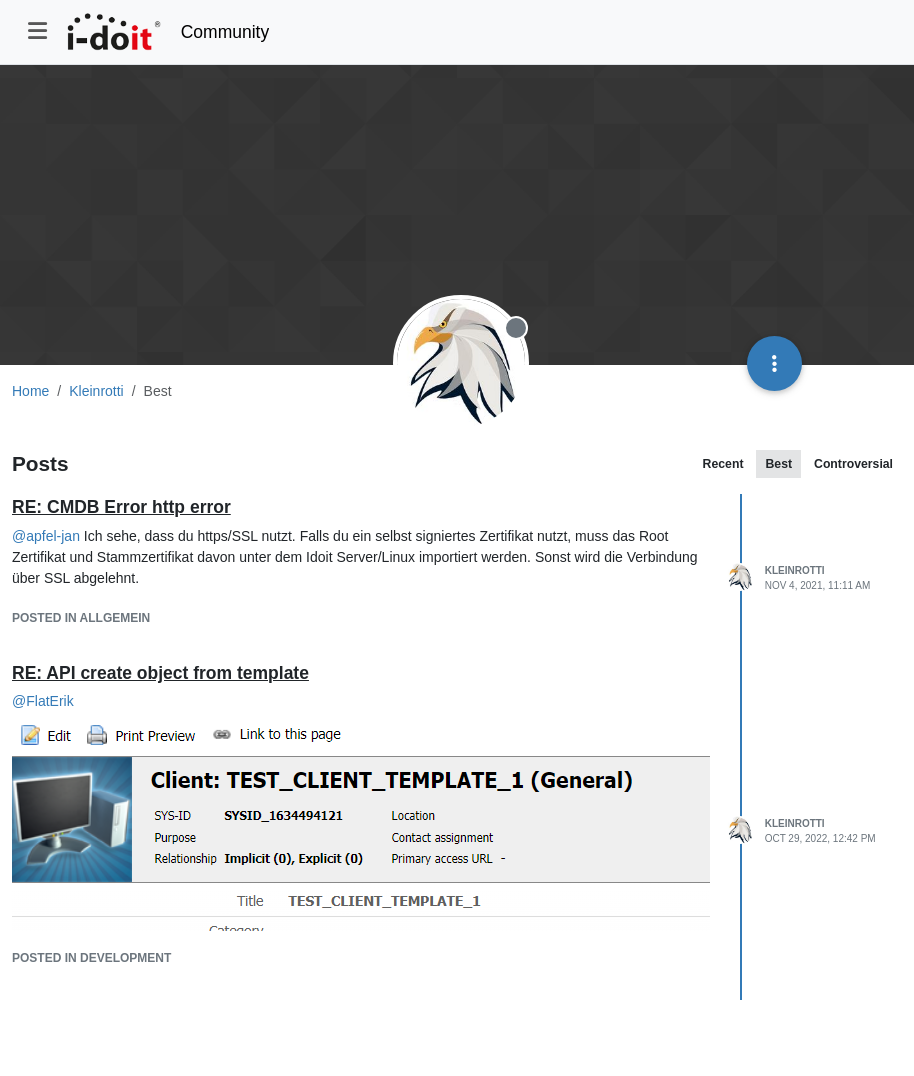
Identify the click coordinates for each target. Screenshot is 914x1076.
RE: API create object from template (160, 673)
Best (778, 464)
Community (225, 32)
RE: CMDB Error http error (121, 507)
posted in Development (91, 958)
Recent (723, 464)
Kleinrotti (795, 570)
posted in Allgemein (81, 618)
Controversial (853, 464)
